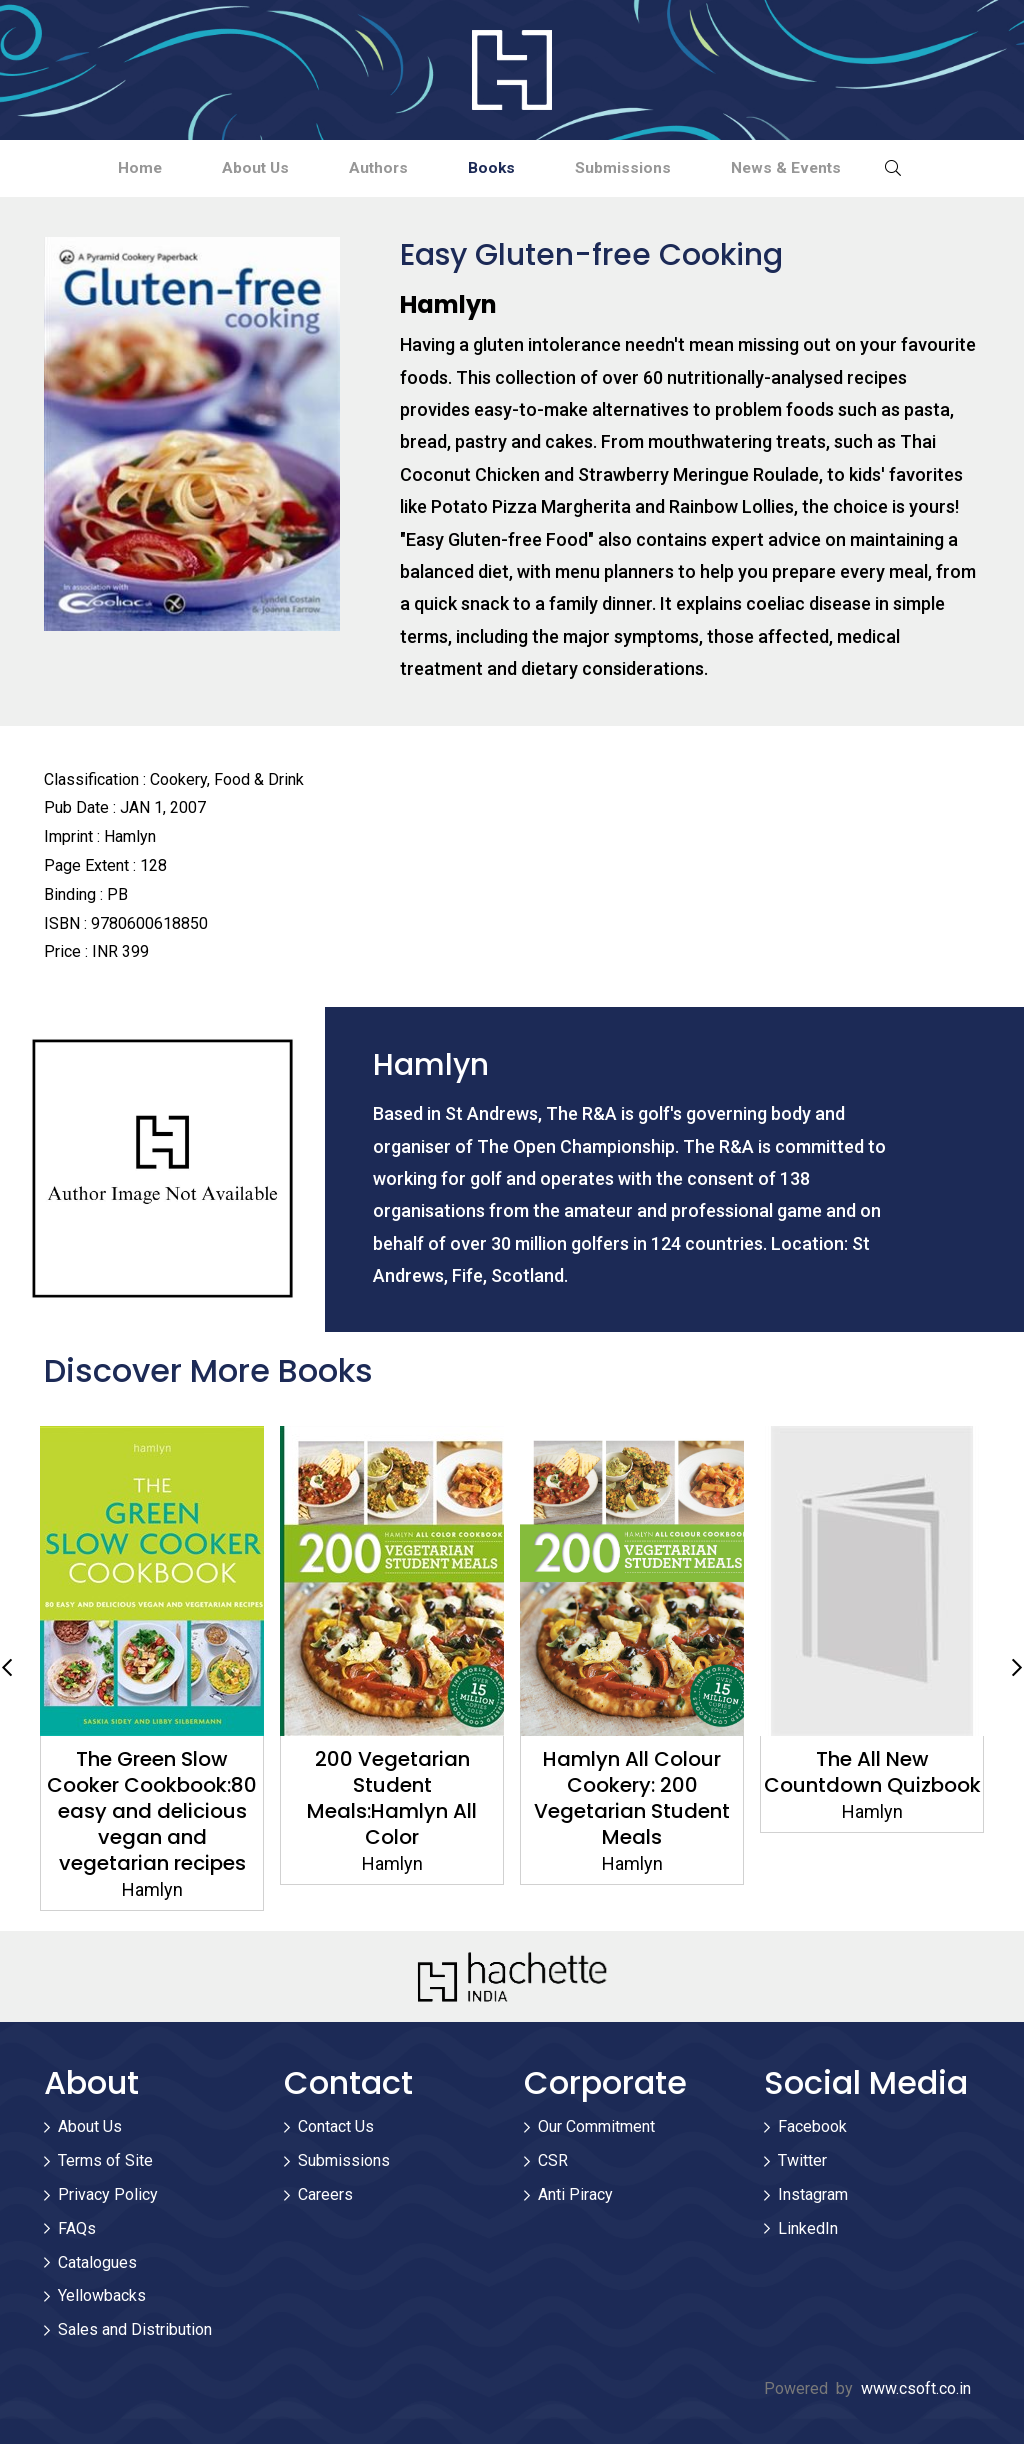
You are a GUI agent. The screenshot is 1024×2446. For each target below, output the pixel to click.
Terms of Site (105, 2162)
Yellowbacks (102, 2298)
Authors (373, 168)
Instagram (813, 2196)
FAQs (77, 2230)
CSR (553, 2162)
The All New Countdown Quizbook (872, 1774)
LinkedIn (808, 2230)
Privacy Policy (108, 2196)
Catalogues (97, 2264)
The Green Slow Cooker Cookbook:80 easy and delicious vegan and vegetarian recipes (152, 1813)
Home (111, 168)
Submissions (640, 168)
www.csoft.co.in (916, 2390)
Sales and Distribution (135, 2331)
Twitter (802, 2162)
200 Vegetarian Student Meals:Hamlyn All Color (392, 1800)
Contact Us (336, 2129)
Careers (325, 2196)
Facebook (812, 2129)
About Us (238, 168)
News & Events (814, 168)
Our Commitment (596, 2129)
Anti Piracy (575, 2196)
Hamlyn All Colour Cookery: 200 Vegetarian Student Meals (632, 1800)
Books (498, 168)
